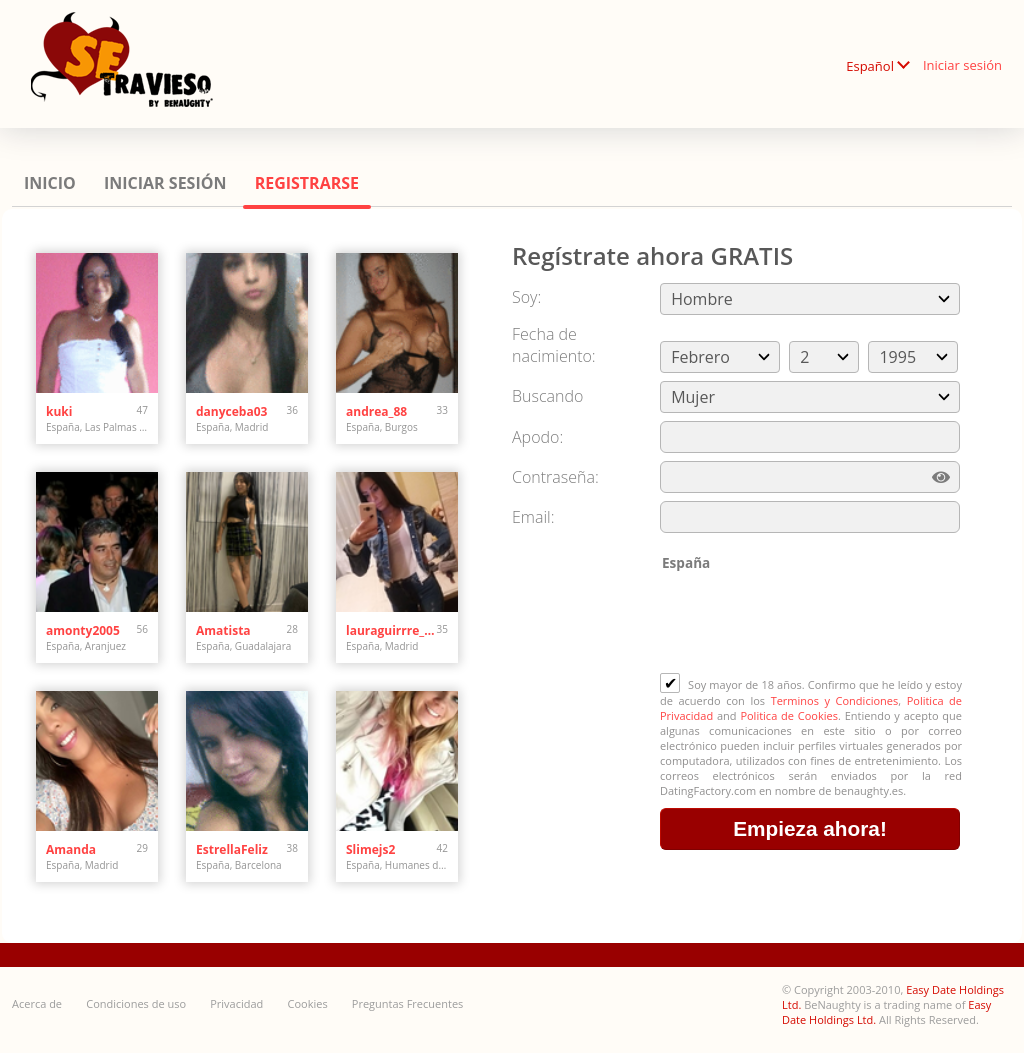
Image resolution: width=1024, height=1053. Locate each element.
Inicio (50, 183)
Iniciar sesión (962, 65)
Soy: (526, 297)
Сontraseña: (555, 477)
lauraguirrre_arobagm (391, 630)
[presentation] (812, 624)
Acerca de (37, 1003)
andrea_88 (376, 411)
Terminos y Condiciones (835, 700)
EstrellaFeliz (232, 849)
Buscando (547, 396)
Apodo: (537, 437)
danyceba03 (231, 411)
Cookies (308, 1003)
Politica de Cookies (789, 715)
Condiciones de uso (136, 1003)
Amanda (71, 849)
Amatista (223, 630)
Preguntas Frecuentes (408, 1003)
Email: (533, 517)
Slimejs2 (370, 849)
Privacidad (236, 1003)
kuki (59, 411)
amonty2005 (83, 630)
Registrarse (307, 183)
